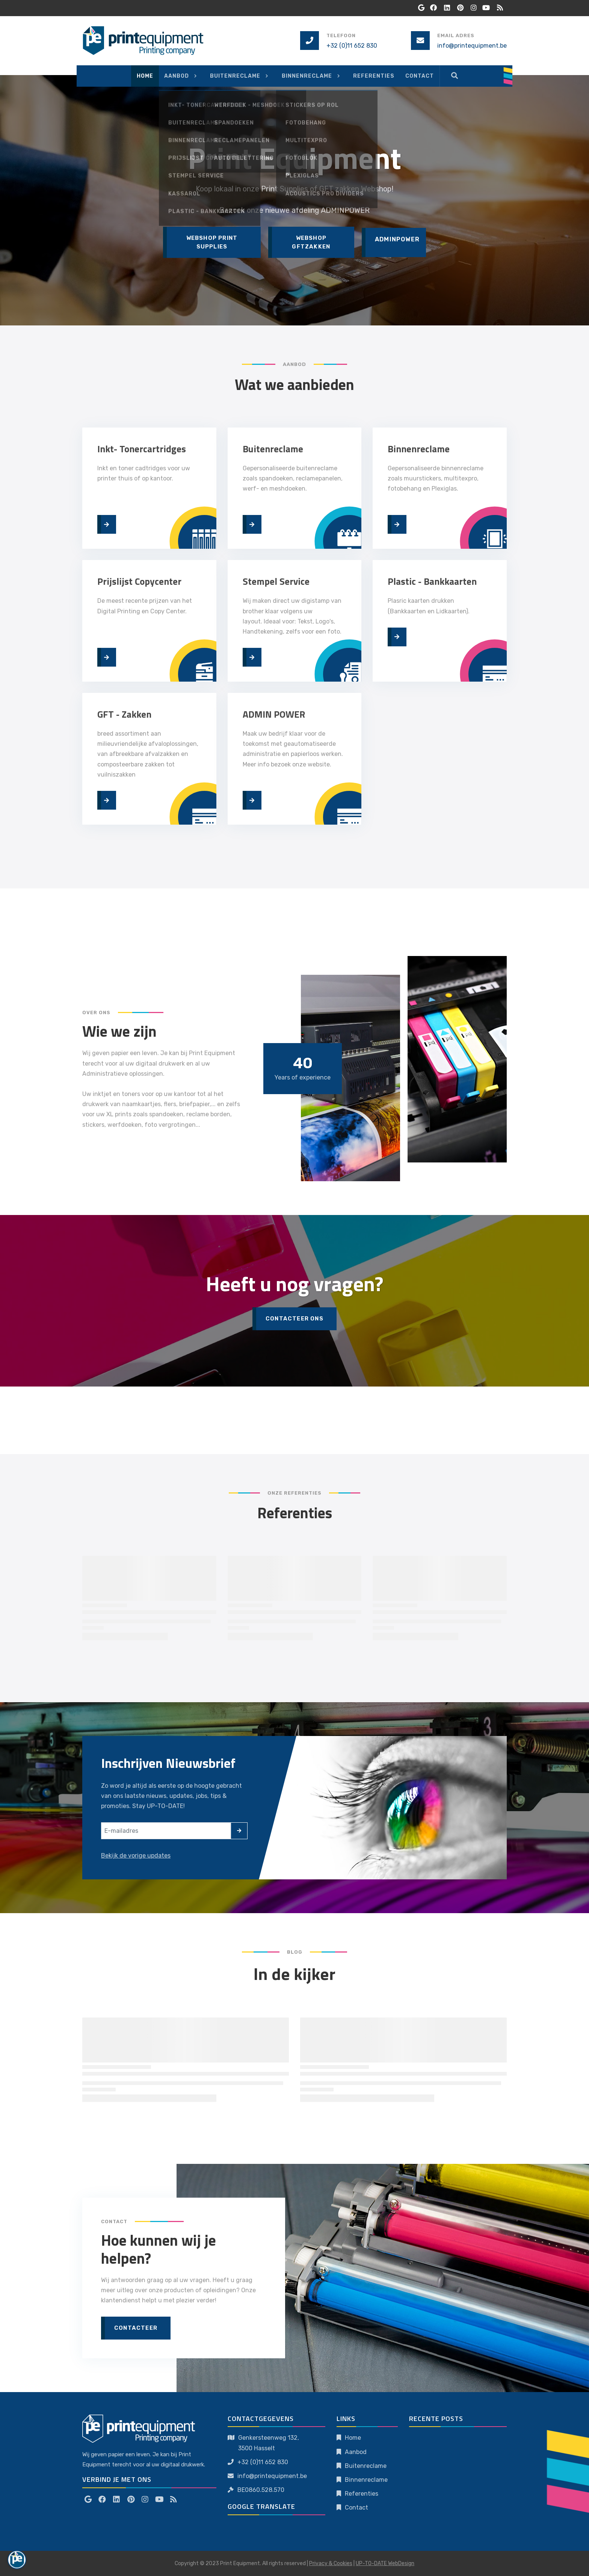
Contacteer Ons (294, 1318)
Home (353, 2437)
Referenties (361, 2493)
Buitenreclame (366, 2465)
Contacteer (135, 2328)
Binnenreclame (366, 2479)
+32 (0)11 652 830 (351, 45)
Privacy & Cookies (330, 2563)
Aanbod (356, 2452)
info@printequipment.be (472, 45)
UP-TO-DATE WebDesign (385, 2563)
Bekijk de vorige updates (136, 1855)
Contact (356, 2507)
